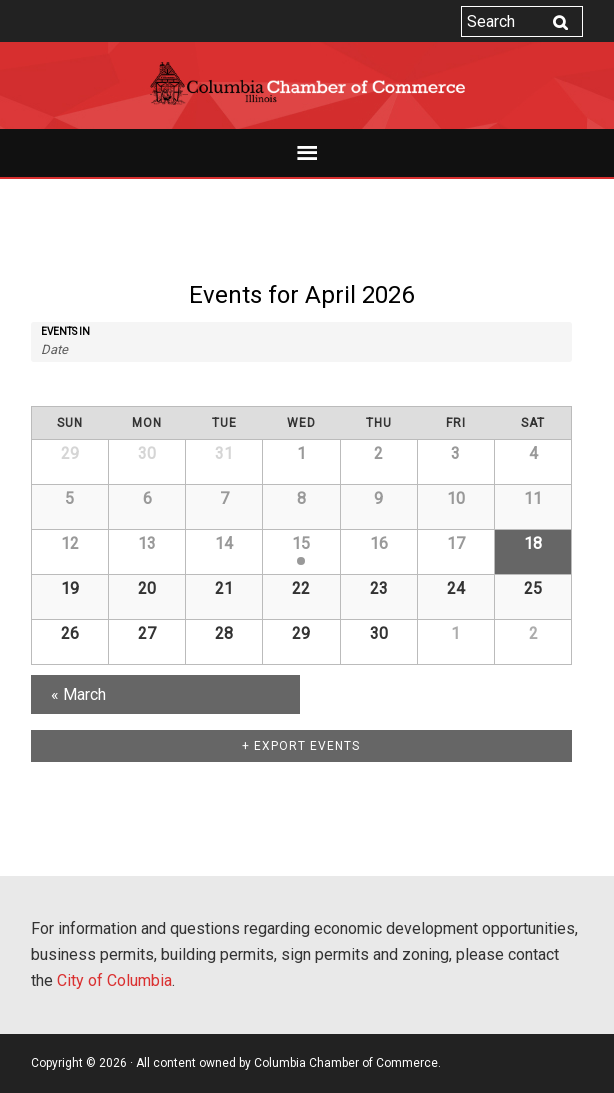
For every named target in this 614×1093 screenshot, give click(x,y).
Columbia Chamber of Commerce (307, 83)
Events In (65, 332)
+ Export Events (301, 746)
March (78, 694)
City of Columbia (114, 980)
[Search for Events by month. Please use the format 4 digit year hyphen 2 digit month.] (83, 349)
